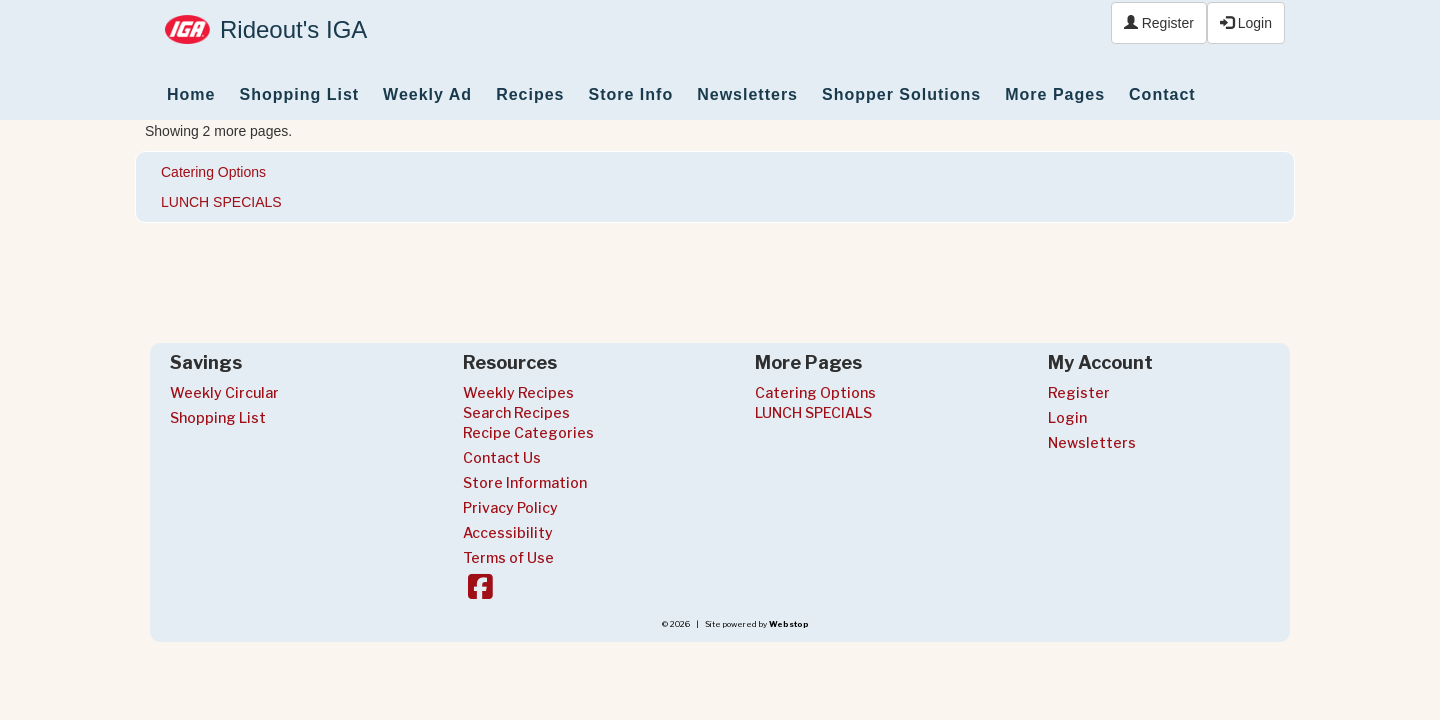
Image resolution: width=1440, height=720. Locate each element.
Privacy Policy (510, 507)
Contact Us (502, 457)
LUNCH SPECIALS (221, 202)
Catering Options (213, 172)
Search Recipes (516, 412)
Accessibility (508, 532)
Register (1159, 23)
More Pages (1055, 94)
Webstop (789, 624)
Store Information (525, 482)
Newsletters (747, 94)
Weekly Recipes (518, 392)
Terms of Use (508, 557)
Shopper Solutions (901, 94)
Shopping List (299, 94)
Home (191, 94)
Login (1246, 23)
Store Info (631, 94)
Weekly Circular (224, 392)
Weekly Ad (427, 94)
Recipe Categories (528, 432)
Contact (1162, 94)
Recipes (530, 94)
